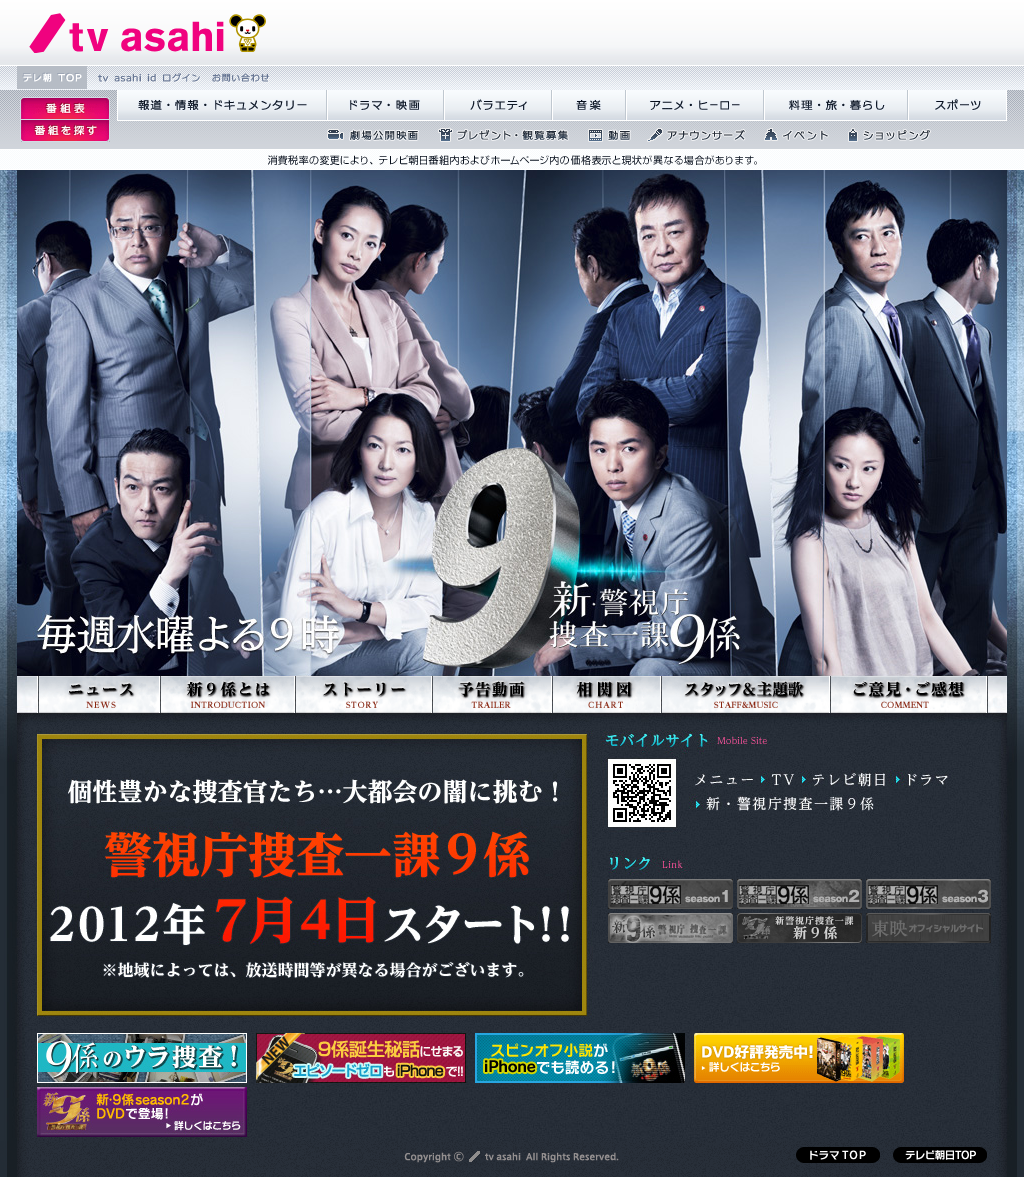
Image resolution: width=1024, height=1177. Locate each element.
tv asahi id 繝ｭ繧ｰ (146, 77)
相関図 (606, 722)
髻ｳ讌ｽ (589, 105)
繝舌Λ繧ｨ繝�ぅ (498, 105)
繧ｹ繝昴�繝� (957, 105)
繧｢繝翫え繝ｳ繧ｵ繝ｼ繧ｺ (691, 135)
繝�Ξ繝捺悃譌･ (148, 32)
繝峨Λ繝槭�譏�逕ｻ (385, 105)
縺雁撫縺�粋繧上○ (238, 77)
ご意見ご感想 (909, 722)
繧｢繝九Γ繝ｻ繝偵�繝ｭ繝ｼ (695, 105)
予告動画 (491, 722)
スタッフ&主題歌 (744, 722)
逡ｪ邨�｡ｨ (65, 108)
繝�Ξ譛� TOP (52, 77)
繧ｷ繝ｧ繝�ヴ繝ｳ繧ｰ (883, 135)
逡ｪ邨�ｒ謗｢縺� (65, 131)
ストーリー (363, 722)
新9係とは (227, 722)
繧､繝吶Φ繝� (790, 135)
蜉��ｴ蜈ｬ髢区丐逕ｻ (367, 135)
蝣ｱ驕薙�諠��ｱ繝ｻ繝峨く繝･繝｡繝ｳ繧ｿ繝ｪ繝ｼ (222, 105)
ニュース (98, 722)
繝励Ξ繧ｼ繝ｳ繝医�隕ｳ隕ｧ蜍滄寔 (497, 135)
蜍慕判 (602, 135)
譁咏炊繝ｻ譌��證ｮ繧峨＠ (836, 105)
